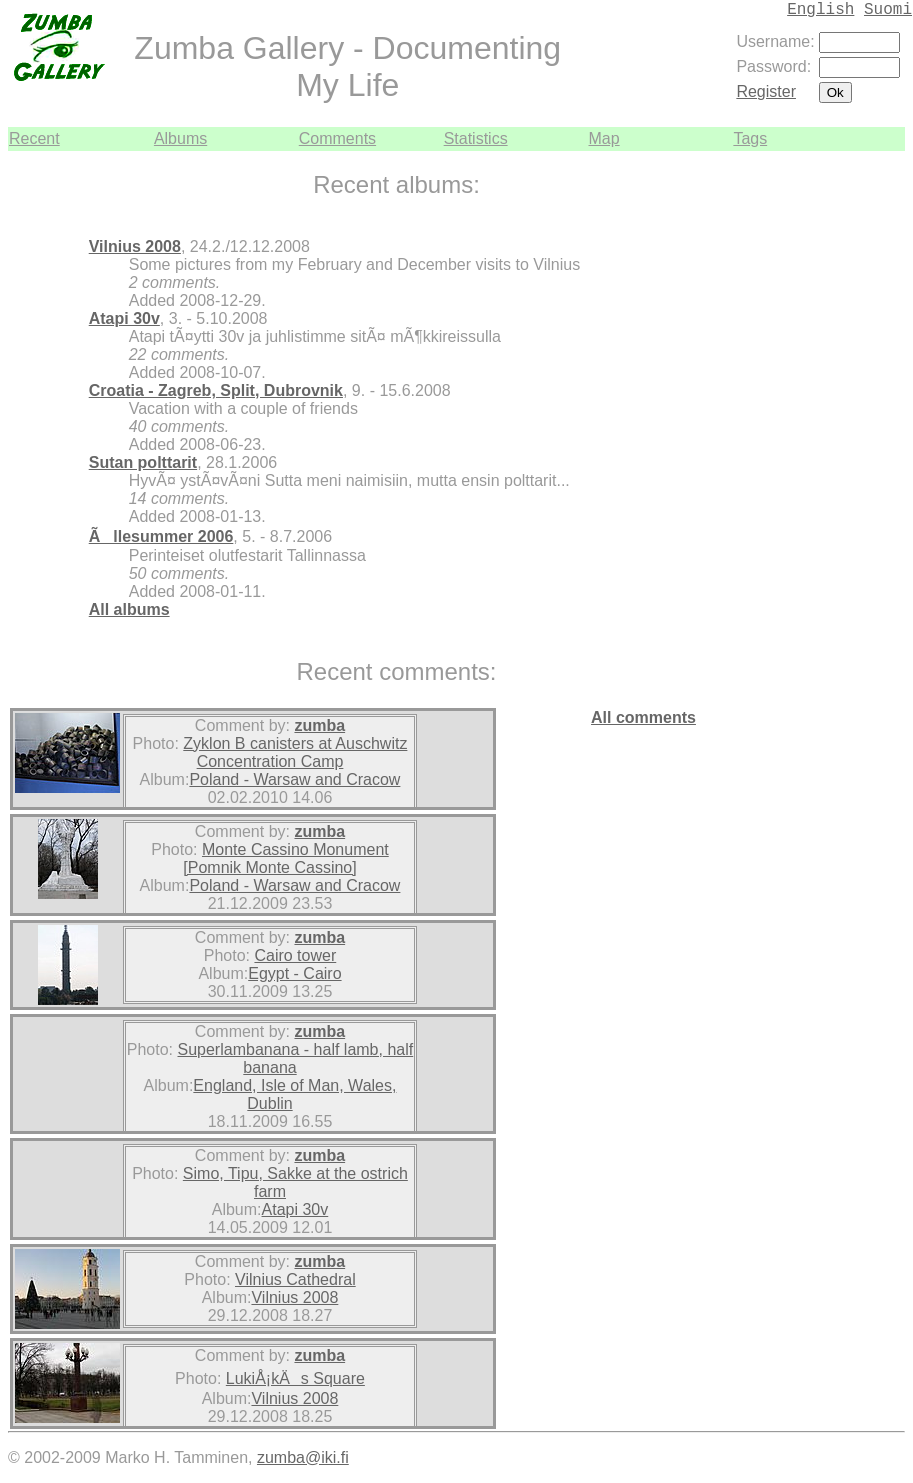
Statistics (476, 138)
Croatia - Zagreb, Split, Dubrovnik (216, 390)
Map (604, 138)
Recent (34, 138)
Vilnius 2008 (135, 246)
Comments (337, 138)
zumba (319, 725)
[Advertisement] (845, 451)
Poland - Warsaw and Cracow (294, 779)
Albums (180, 138)
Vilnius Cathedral (295, 1279)
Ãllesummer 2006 (161, 536)
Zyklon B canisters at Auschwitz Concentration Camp (295, 752)
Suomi (888, 10)
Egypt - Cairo (294, 973)
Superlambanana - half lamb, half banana (296, 1058)
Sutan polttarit (143, 462)
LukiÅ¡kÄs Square (295, 1378)
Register (766, 91)
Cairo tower (295, 955)
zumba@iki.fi (303, 1457)
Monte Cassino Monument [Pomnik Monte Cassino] (285, 858)
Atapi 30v (124, 318)
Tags (750, 138)
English (820, 10)
